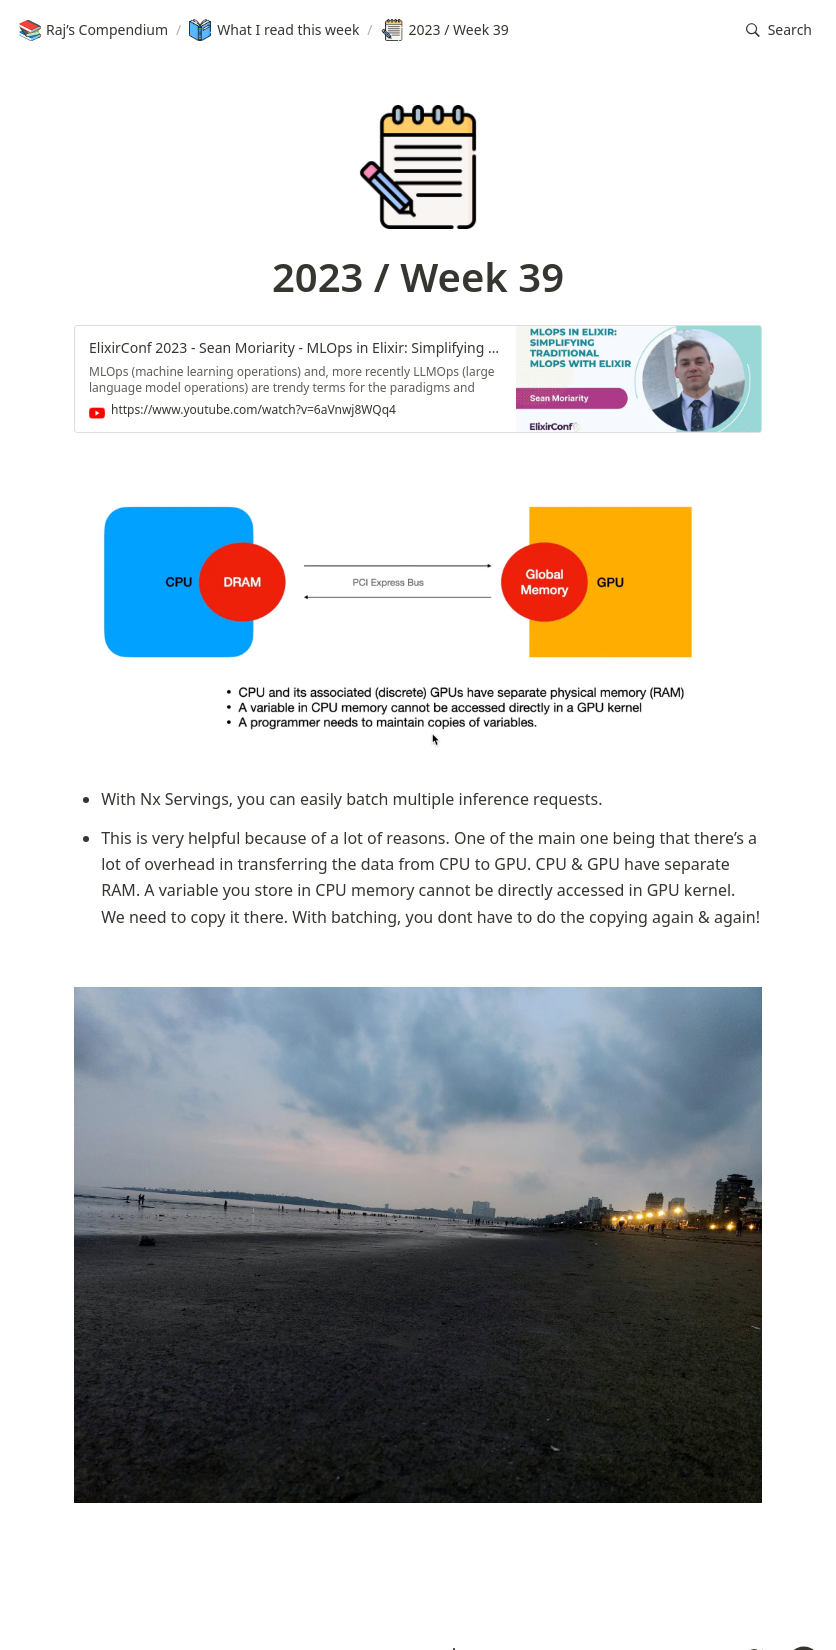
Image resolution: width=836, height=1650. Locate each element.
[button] (779, 30)
